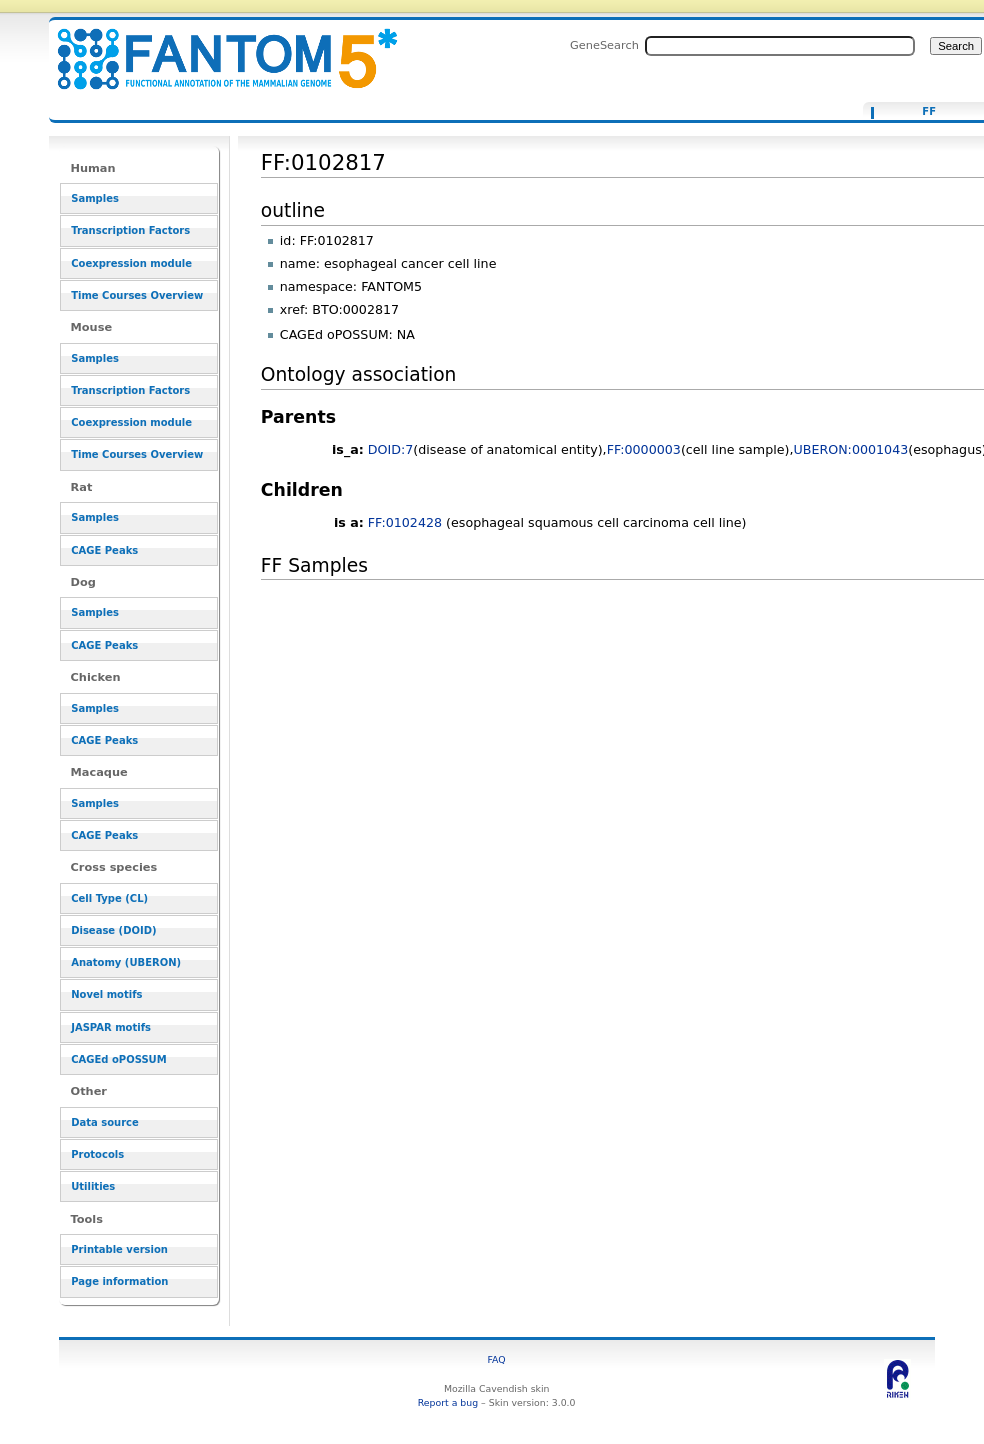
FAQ (497, 1359)
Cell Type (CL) (109, 898)
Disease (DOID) (113, 930)
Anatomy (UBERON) (126, 962)
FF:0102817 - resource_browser (215, 47)
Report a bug (448, 1402)
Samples (95, 198)
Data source (105, 1122)
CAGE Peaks (104, 550)
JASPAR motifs (111, 1027)
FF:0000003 (644, 449)
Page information (119, 1281)
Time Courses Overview (137, 295)
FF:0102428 (405, 522)
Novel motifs (106, 994)
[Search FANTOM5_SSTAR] (780, 46)
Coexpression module (131, 263)
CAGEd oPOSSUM (118, 1059)
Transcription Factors (130, 230)
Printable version (119, 1249)
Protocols (97, 1154)
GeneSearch (604, 45)
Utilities (93, 1186)
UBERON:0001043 (850, 449)
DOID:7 (391, 449)
